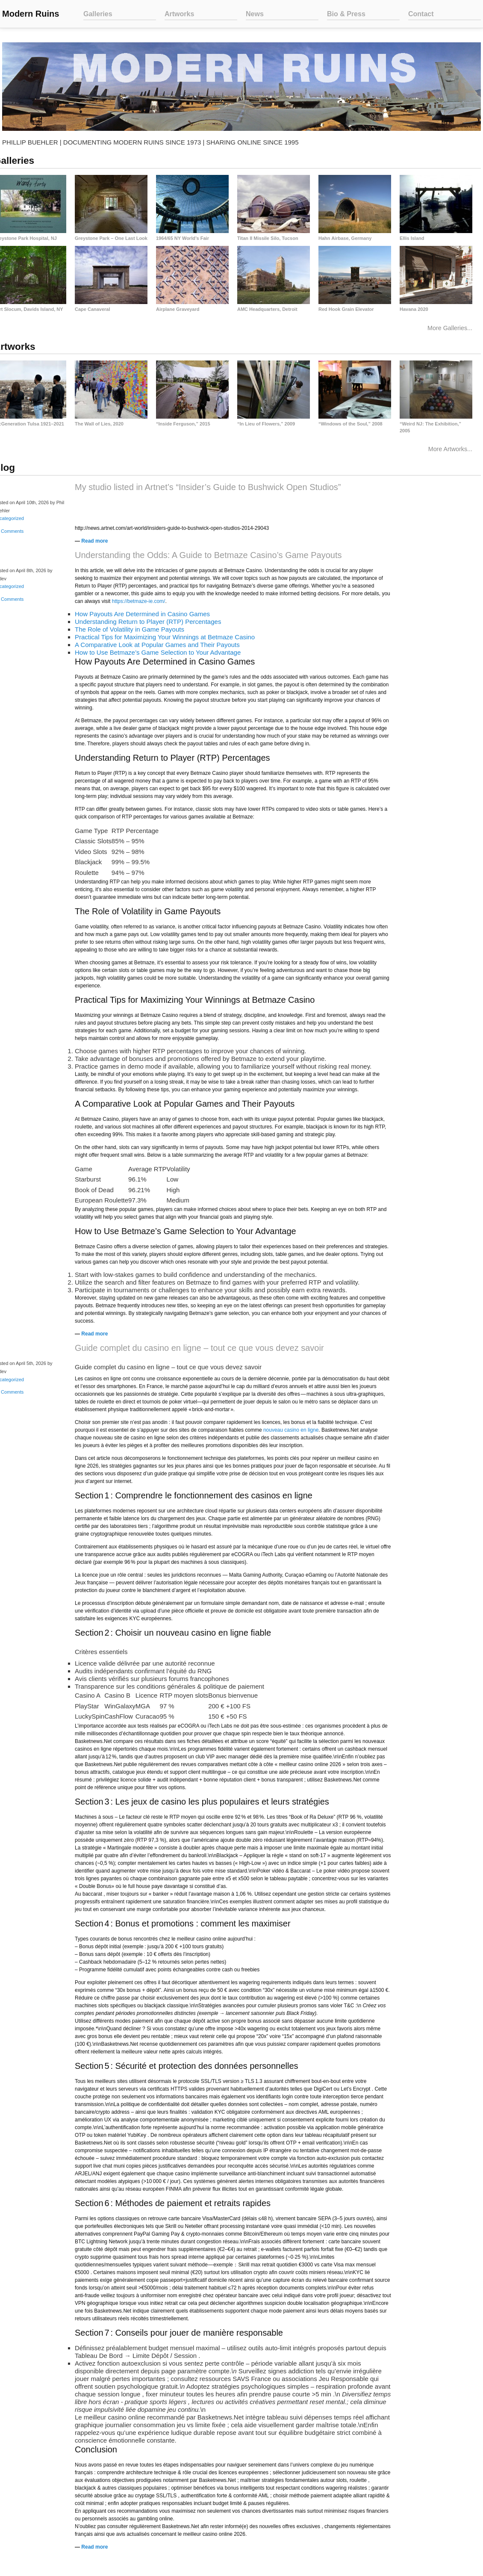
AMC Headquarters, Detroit (267, 309)
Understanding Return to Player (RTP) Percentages (148, 623)
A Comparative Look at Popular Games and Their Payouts (157, 646)
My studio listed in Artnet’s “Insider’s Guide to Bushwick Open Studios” (208, 488)
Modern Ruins (30, 13)
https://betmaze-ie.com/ (138, 603)
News (255, 14)
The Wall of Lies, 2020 (99, 424)
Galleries (97, 14)
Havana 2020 (414, 309)
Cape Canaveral (92, 309)
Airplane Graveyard (178, 309)
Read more (94, 543)
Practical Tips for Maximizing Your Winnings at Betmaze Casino (165, 638)
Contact (421, 14)
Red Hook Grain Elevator (346, 309)
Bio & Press (346, 14)
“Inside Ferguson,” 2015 (183, 424)
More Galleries (446, 328)
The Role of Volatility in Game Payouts (129, 631)
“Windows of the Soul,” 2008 (350, 424)
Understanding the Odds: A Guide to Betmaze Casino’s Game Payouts (208, 556)
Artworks (179, 14)
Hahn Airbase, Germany (344, 238)
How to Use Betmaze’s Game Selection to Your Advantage (158, 654)
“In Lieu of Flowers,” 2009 (266, 424)
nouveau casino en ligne (290, 1432)
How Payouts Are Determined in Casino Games (142, 615)
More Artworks (446, 450)
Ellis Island (412, 238)
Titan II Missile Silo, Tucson (267, 238)
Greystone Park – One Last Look (111, 238)
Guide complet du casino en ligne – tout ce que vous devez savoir (199, 1349)
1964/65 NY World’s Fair (182, 238)
